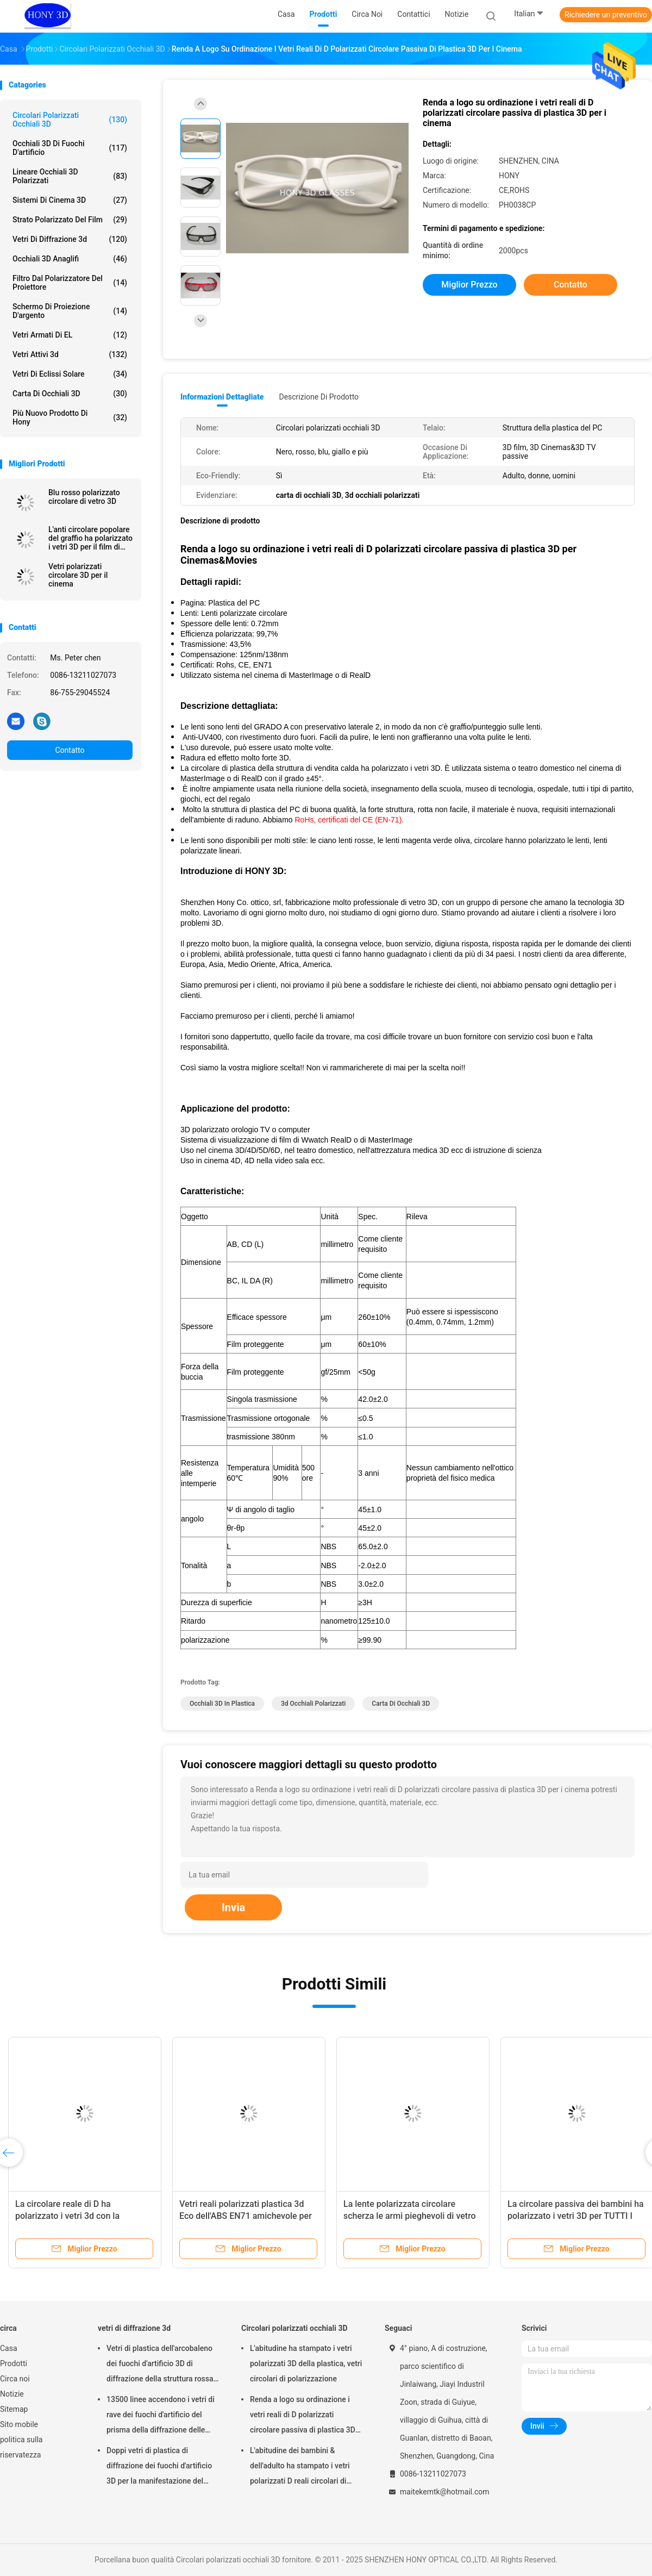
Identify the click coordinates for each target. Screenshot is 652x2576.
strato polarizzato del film (69, 219)
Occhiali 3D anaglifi (69, 258)
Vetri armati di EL (69, 334)
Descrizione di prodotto (319, 396)
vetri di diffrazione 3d (69, 239)
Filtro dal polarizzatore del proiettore (69, 282)
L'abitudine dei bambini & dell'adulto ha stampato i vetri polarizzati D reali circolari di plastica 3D (300, 2467)
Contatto (69, 750)
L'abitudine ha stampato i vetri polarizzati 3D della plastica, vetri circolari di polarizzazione (306, 2363)
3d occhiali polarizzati (313, 1703)
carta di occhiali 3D (69, 393)
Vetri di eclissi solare (69, 374)
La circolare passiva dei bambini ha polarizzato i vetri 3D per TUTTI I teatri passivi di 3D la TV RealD (575, 2216)
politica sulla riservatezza (21, 2447)
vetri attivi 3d (69, 354)
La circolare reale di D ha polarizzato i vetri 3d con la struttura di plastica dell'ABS (69, 2216)
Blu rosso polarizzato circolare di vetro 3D (84, 497)
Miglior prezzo (469, 284)
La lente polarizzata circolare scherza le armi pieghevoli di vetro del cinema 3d (409, 2216)
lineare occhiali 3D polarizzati (69, 176)
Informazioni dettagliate (222, 396)
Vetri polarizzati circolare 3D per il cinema (78, 575)
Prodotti (13, 2363)
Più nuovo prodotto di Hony (69, 417)
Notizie (12, 2394)
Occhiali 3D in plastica (222, 1703)
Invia (233, 1907)
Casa (8, 2348)
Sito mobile (19, 2424)
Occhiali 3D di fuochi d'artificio (69, 148)
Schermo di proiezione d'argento (69, 311)
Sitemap (14, 2409)
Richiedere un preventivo (606, 14)
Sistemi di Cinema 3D (69, 200)
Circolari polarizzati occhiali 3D (69, 119)
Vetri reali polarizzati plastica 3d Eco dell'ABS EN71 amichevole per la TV (245, 2216)
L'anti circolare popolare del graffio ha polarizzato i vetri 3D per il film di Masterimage (90, 538)
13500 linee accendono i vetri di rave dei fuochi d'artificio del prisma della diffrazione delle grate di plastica (160, 2416)
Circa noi (15, 2378)
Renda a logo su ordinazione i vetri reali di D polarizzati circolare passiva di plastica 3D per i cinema (302, 2416)
